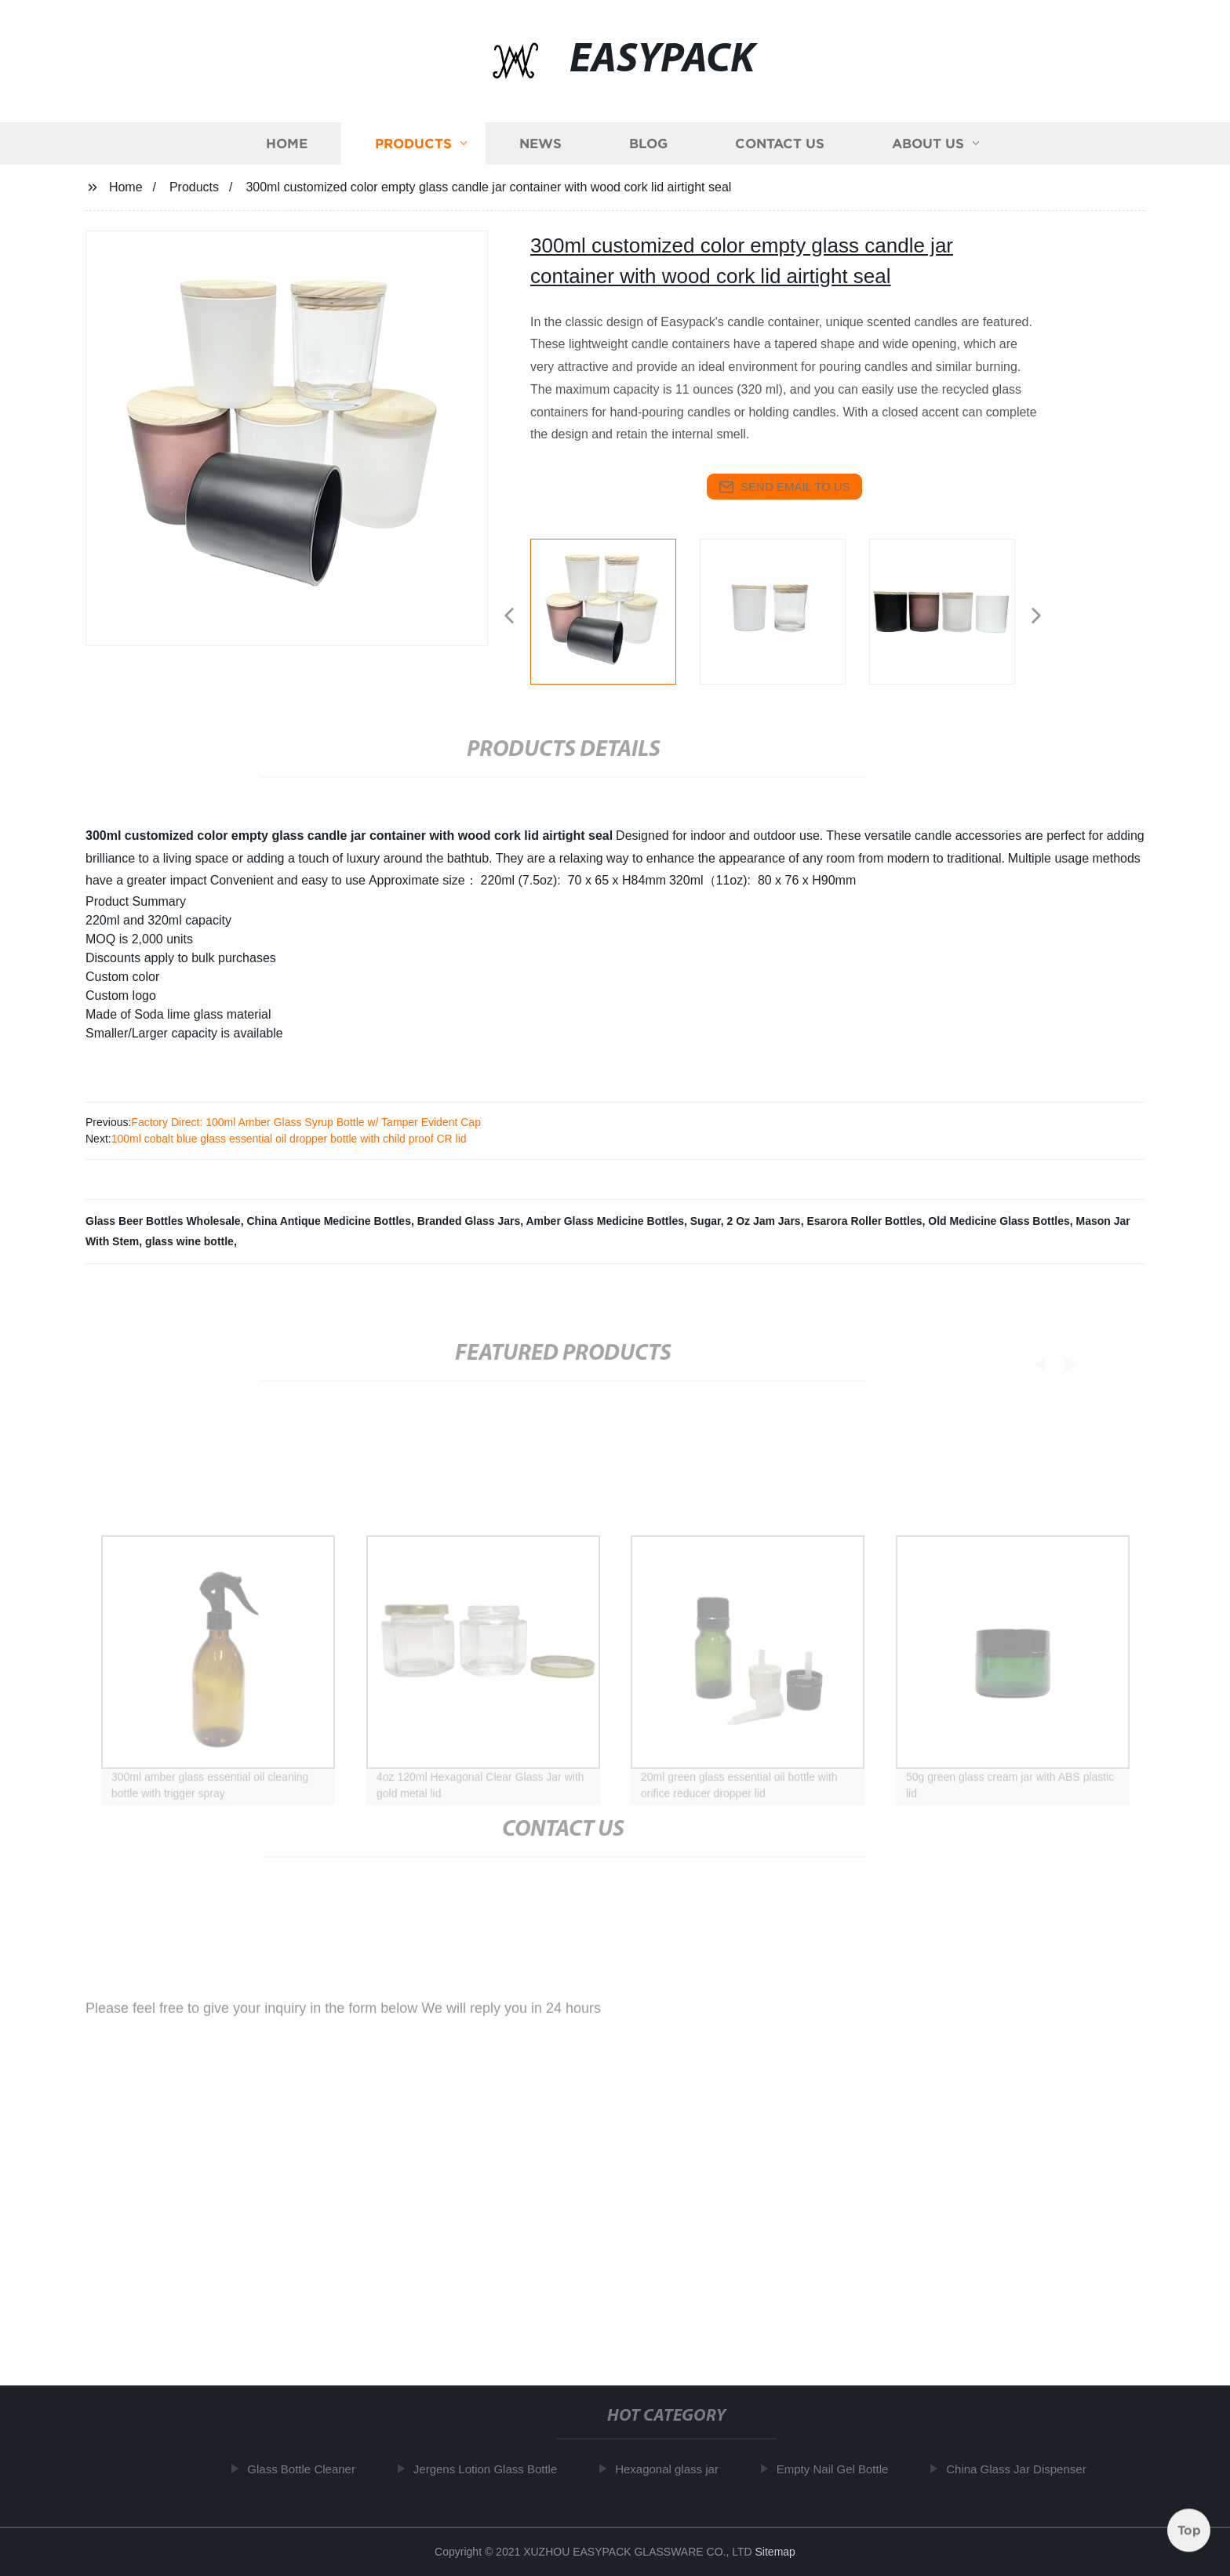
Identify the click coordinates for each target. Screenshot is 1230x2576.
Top (1189, 2528)
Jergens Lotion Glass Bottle (492, 2469)
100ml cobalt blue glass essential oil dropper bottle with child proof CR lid (289, 1138)
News (540, 150)
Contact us (779, 150)
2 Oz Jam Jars (763, 1221)
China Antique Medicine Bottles (328, 1221)
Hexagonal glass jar (674, 2469)
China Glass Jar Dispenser (1023, 2469)
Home (287, 150)
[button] (509, 616)
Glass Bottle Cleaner (308, 2469)
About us (928, 150)
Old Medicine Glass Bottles (999, 1221)
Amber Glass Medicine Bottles (605, 1221)
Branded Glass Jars (469, 1221)
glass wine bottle (189, 1241)
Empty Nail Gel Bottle (840, 2469)
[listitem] (615, 609)
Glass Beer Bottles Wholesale (163, 1221)
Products (413, 150)
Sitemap (775, 2551)
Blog (648, 150)
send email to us (784, 487)
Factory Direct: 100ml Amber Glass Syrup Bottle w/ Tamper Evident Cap (306, 1122)
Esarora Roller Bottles (864, 1221)
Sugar (705, 1221)
